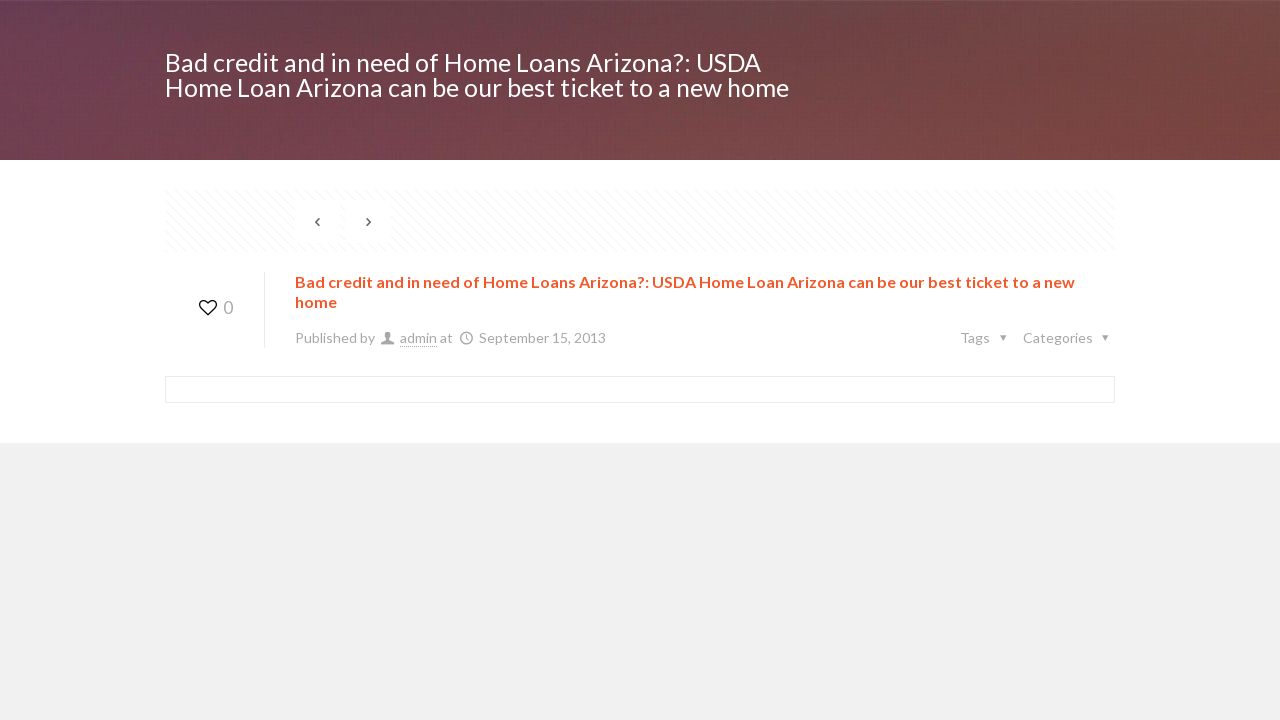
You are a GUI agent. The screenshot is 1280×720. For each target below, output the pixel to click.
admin (418, 337)
